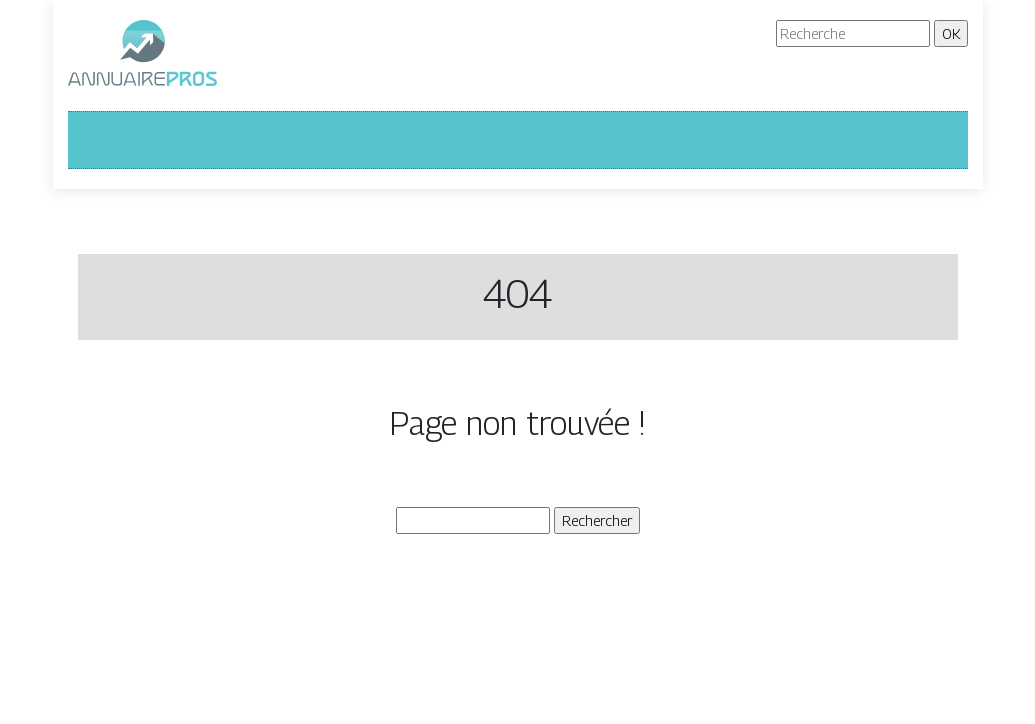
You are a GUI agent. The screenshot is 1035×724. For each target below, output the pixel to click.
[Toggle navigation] (96, 140)
